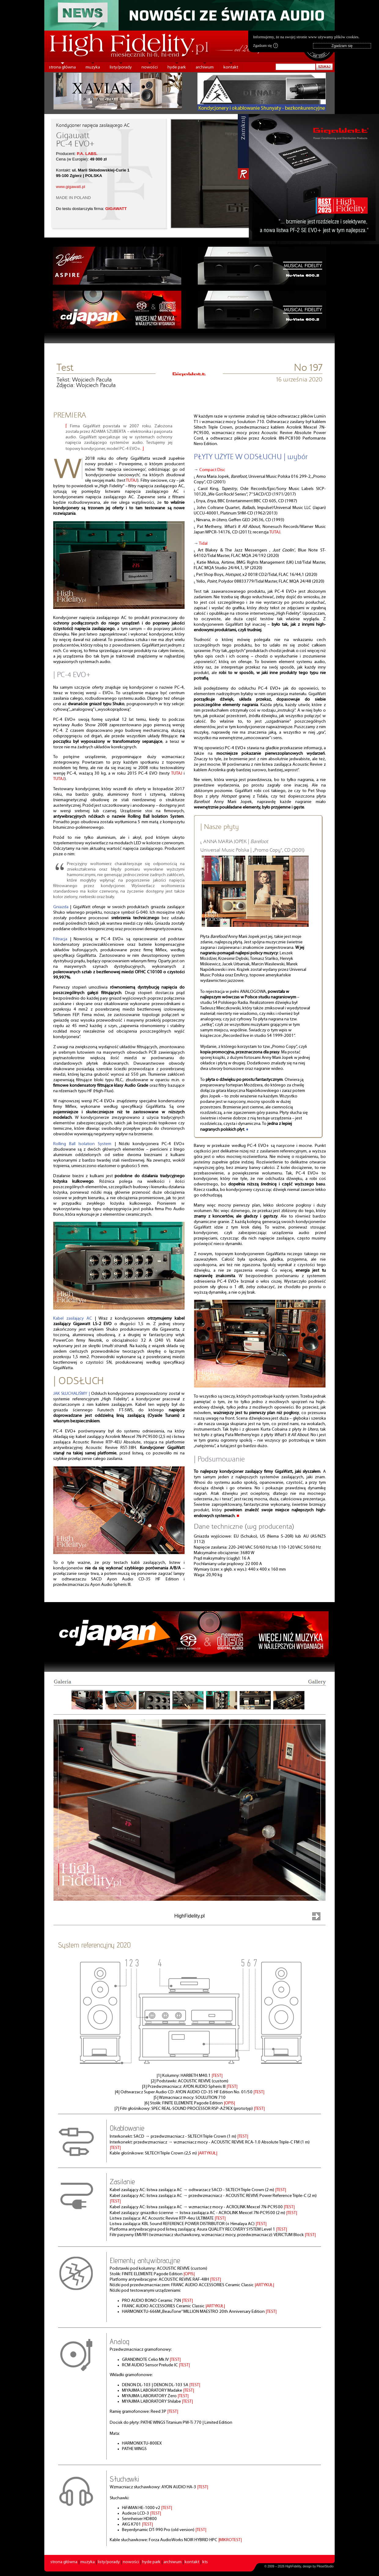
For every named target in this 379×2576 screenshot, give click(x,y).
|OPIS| (229, 2103)
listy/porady (121, 67)
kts (205, 2562)
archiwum (205, 67)
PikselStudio (325, 2566)
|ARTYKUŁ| (207, 2153)
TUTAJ (131, 480)
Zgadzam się (265, 45)
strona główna (62, 67)
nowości (150, 67)
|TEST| (217, 2075)
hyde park (176, 67)
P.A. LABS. (87, 153)
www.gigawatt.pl (70, 186)
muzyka (93, 67)
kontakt (230, 67)
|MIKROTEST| (230, 2540)
